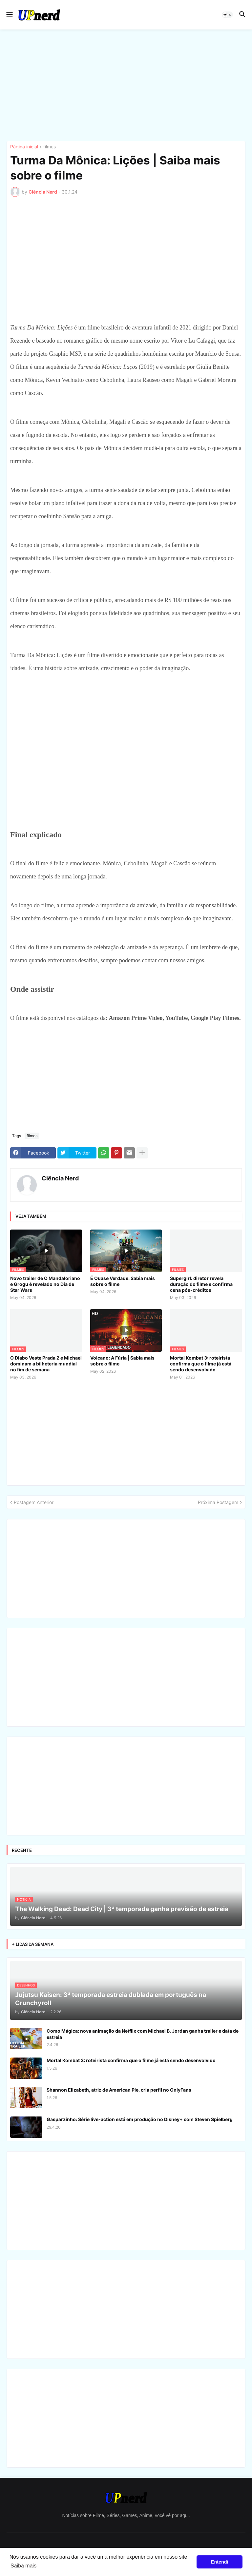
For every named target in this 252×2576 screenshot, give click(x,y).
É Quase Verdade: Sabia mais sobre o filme (122, 1281)
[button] (9, 14)
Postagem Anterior (33, 1502)
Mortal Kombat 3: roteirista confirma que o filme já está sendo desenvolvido (200, 1363)
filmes (49, 146)
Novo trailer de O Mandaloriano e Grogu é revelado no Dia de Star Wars (45, 1284)
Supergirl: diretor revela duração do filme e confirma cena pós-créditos (201, 1284)
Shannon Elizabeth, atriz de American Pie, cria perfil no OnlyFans (119, 2090)
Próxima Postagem (218, 1502)
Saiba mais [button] (23, 2565)
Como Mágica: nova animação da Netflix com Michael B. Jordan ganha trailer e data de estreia (143, 2034)
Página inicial (24, 146)
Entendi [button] (219, 2562)
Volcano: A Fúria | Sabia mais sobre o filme (122, 1360)
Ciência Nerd (60, 1178)
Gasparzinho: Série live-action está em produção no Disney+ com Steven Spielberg (140, 2119)
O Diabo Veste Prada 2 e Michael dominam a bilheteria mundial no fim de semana (46, 1363)
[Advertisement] (126, 85)
